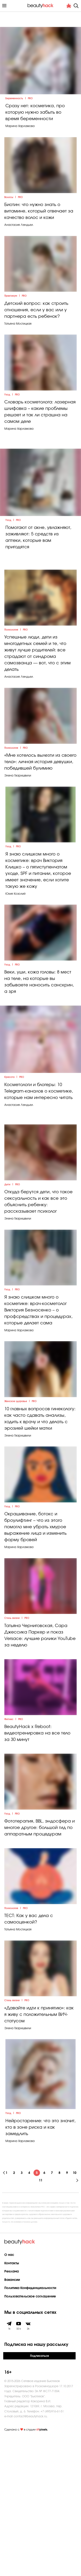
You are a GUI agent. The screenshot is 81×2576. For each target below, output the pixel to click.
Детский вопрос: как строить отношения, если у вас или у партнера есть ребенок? (36, 332)
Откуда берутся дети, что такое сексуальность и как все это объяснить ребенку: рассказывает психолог (38, 1284)
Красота (9, 1152)
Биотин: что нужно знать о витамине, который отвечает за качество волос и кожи (38, 227)
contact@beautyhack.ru (30, 2555)
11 (40, 2319)
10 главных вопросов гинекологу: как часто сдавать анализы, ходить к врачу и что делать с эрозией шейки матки (40, 1515)
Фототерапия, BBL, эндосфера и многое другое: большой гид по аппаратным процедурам (39, 1952)
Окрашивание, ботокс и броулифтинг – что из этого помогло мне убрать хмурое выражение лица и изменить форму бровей (35, 1630)
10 (74, 2311)
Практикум (10, 319)
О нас (9, 2393)
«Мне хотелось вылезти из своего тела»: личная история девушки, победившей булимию (40, 814)
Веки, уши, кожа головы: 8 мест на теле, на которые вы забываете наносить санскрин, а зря (39, 1048)
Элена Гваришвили (17, 828)
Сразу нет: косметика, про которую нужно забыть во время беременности (35, 121)
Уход (7, 424)
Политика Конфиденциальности (30, 2427)
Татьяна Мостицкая (18, 346)
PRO (30, 107)
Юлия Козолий (15, 953)
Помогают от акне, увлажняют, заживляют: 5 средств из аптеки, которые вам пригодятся (38, 575)
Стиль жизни (12, 1729)
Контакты (11, 2402)
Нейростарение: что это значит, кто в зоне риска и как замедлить (40, 2266)
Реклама (11, 2410)
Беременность (14, 107)
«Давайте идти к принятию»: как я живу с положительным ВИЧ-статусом (39, 2153)
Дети (7, 1267)
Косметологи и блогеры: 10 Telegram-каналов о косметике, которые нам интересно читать (38, 1166)
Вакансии (12, 2418)
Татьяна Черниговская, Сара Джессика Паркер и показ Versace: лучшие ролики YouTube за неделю (40, 1746)
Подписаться (39, 2494)
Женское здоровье (15, 1498)
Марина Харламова (20, 134)
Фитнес (8, 1837)
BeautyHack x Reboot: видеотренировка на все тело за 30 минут (37, 1850)
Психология (11, 675)
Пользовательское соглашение (30, 2435)
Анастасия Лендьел (18, 240)
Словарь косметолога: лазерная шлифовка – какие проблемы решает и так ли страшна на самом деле (40, 442)
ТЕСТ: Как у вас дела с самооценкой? (28, 2050)
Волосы (8, 213)
